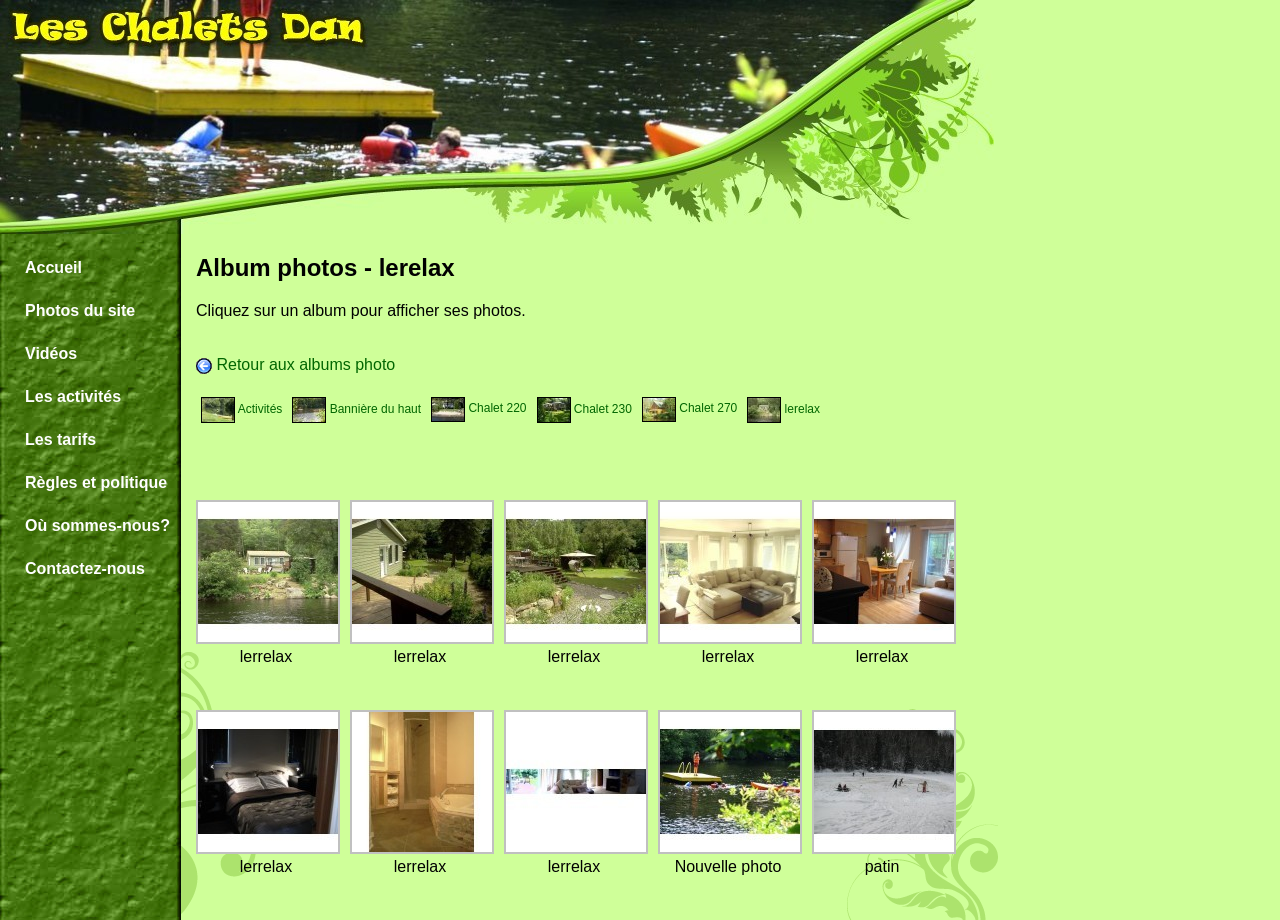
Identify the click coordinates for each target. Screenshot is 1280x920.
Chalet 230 (584, 409)
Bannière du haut (356, 409)
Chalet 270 (689, 408)
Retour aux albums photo (295, 364)
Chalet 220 (478, 408)
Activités (241, 409)
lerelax (783, 409)
